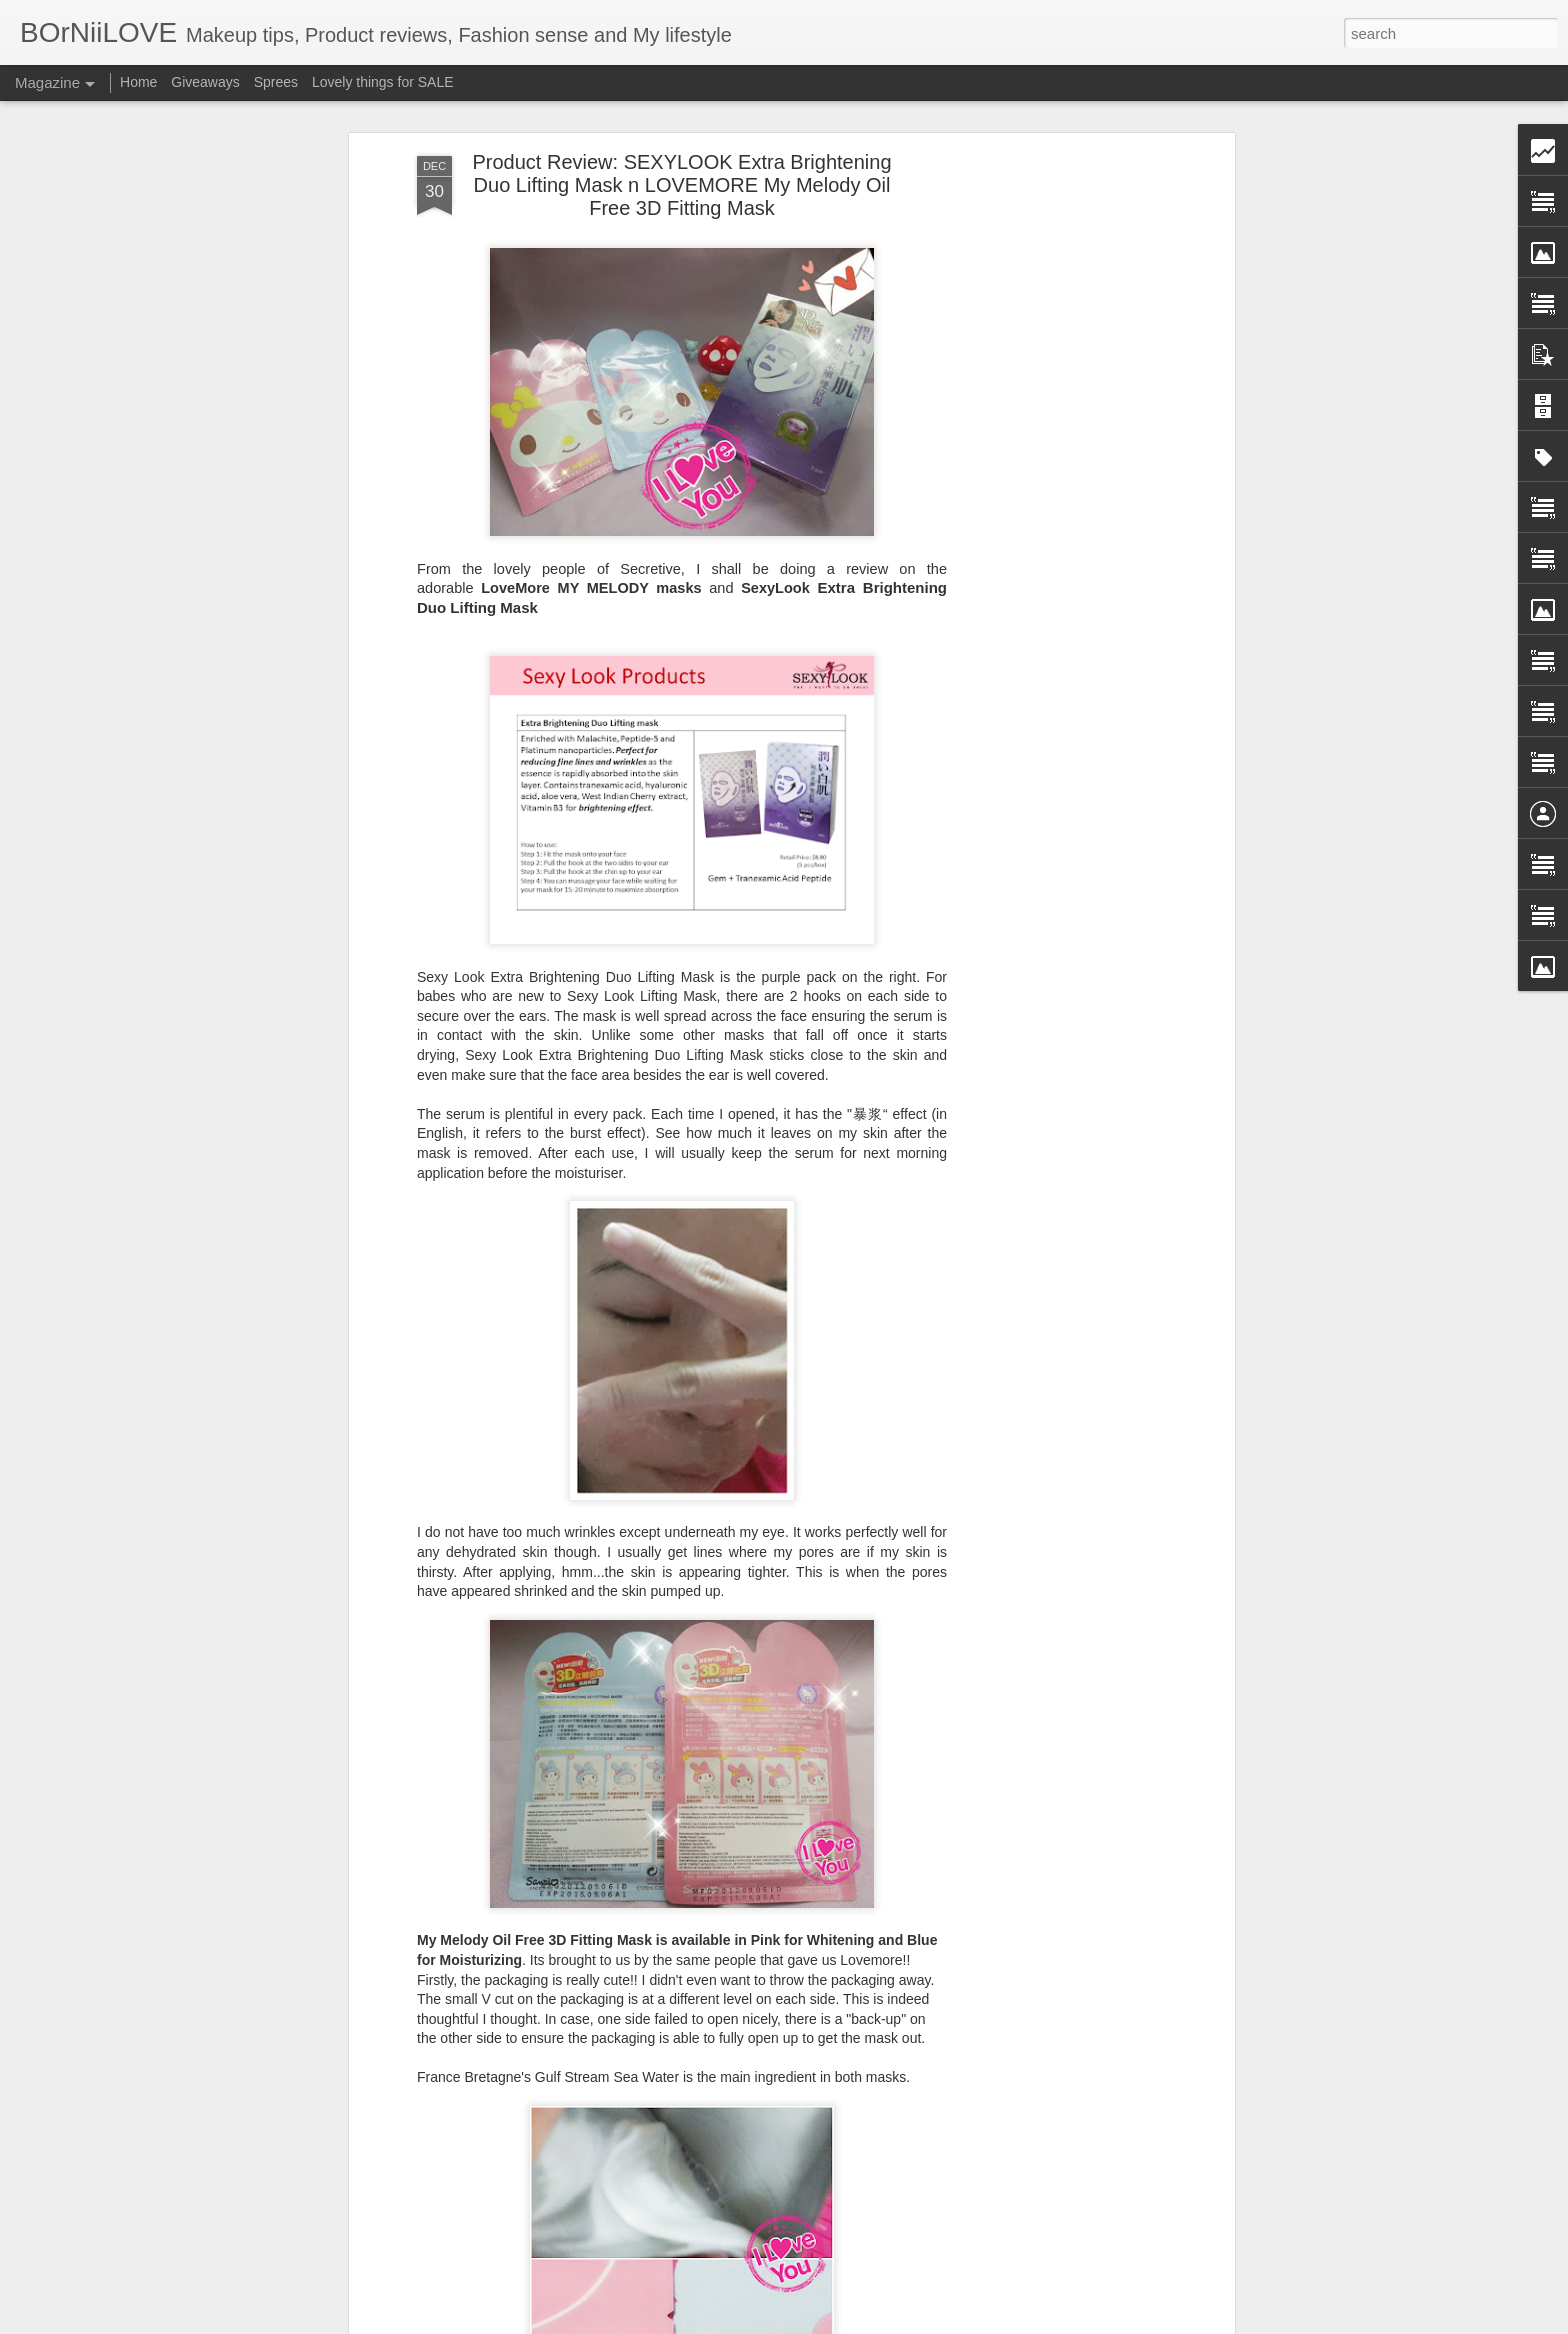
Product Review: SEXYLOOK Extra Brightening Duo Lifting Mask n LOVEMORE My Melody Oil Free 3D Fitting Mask (681, 185)
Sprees (276, 82)
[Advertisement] (1057, 471)
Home (138, 82)
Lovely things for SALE (383, 82)
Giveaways (205, 82)
